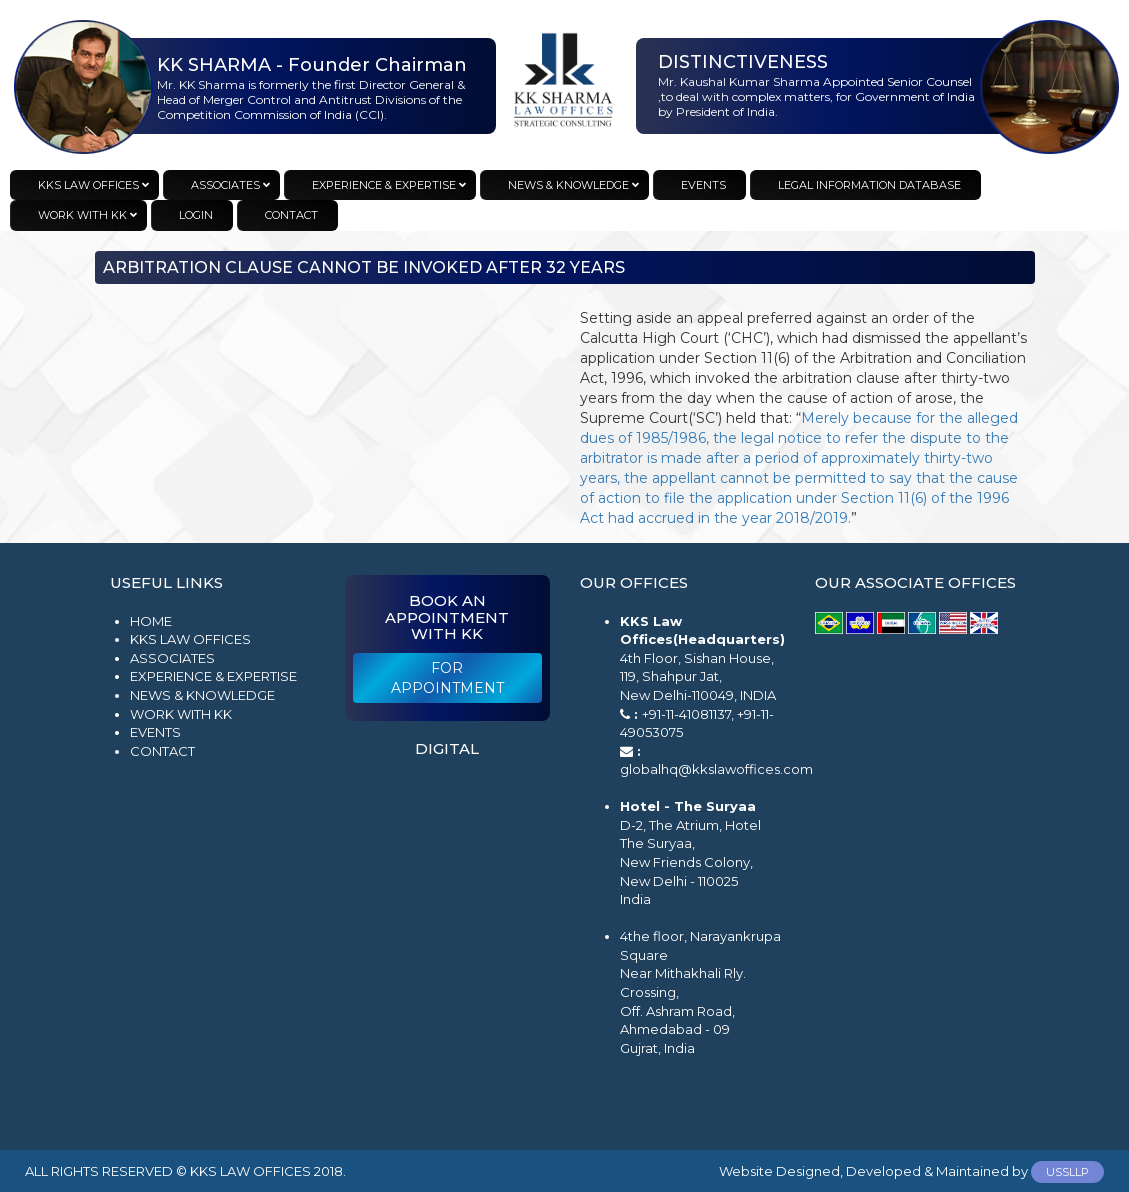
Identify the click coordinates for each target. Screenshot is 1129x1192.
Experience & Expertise (213, 676)
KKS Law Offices (190, 639)
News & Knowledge (202, 695)
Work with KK (181, 714)
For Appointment (447, 678)
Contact (162, 751)
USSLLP (1067, 1172)
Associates (172, 658)
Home (151, 621)
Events (155, 732)
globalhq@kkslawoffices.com (716, 769)
